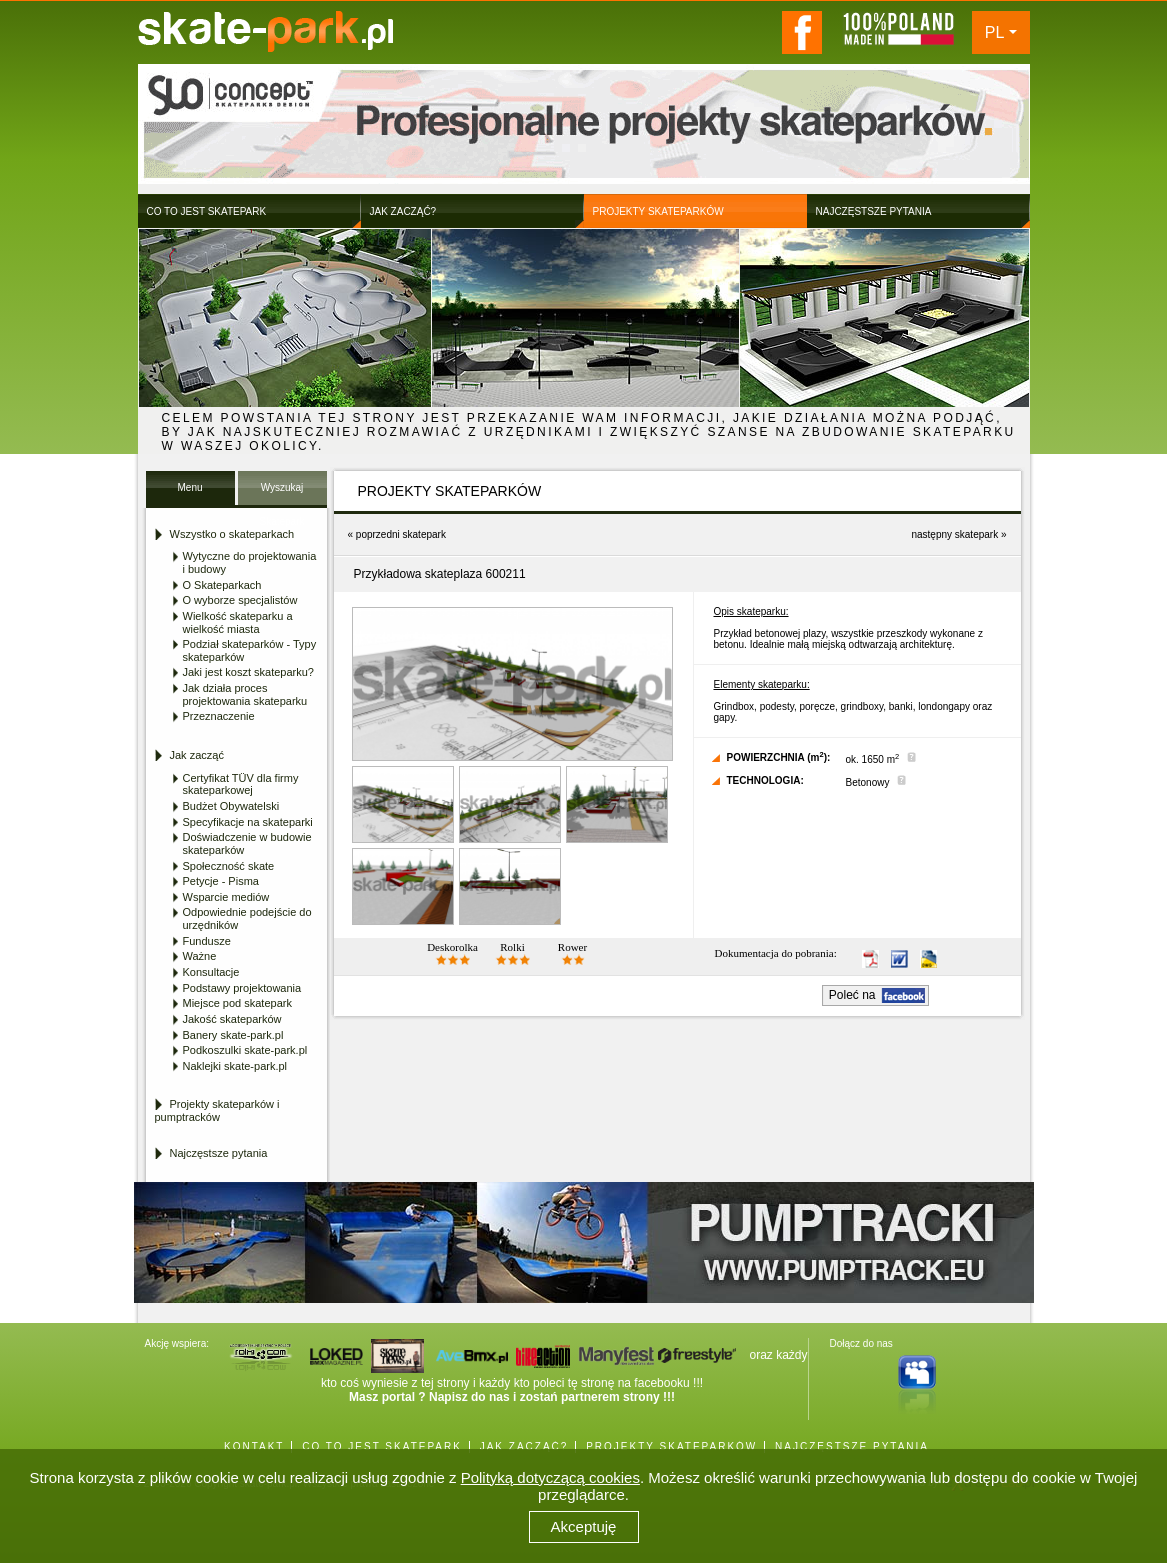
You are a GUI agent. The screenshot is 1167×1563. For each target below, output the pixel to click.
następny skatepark (954, 534)
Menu (189, 487)
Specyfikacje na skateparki (248, 822)
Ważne (200, 956)
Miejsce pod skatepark (237, 1003)
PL (995, 32)
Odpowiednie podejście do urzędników (247, 918)
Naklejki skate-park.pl (235, 1066)
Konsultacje (211, 972)
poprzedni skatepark (401, 534)
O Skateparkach (222, 585)
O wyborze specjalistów (240, 600)
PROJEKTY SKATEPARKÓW (671, 1446)
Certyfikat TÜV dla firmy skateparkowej (241, 784)
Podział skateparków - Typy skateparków (250, 650)
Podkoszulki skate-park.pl (245, 1050)
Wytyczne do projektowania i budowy (250, 562)
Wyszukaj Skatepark (281, 493)
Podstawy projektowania (242, 988)
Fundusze (207, 941)
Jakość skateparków (232, 1019)
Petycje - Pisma (221, 881)
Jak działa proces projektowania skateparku (245, 694)
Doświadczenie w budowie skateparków (247, 843)
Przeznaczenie (219, 716)
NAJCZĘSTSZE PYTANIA (852, 1446)
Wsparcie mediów (226, 897)
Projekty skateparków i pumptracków (217, 1110)
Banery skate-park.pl (233, 1035)
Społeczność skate (229, 866)
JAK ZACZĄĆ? (524, 1446)
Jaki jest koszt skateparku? (248, 672)
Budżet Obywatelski (231, 806)
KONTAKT (254, 1446)
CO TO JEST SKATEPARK (382, 1446)
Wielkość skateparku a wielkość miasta (238, 622)
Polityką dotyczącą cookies (550, 1477)
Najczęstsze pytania (219, 1153)
